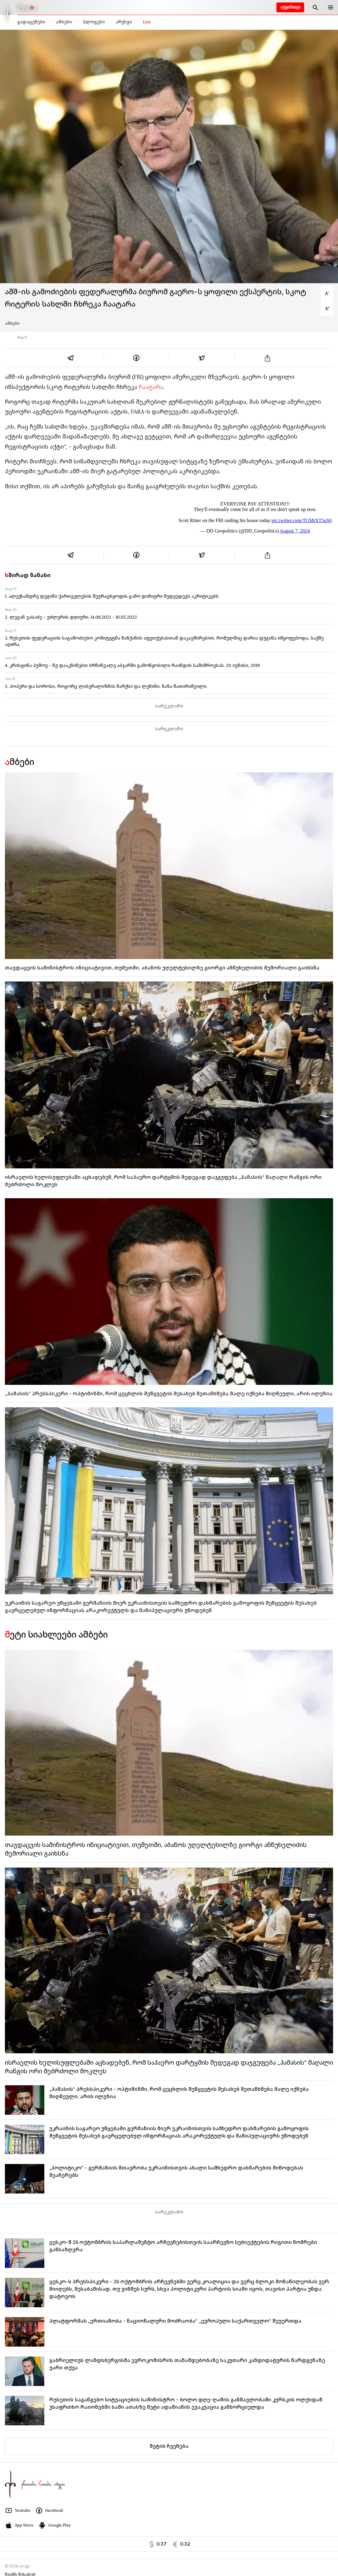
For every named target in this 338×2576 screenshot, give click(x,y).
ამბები (64, 22)
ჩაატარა (151, 386)
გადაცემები (31, 22)
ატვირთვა (290, 7)
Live (147, 22)
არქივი (124, 22)
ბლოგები (94, 22)
